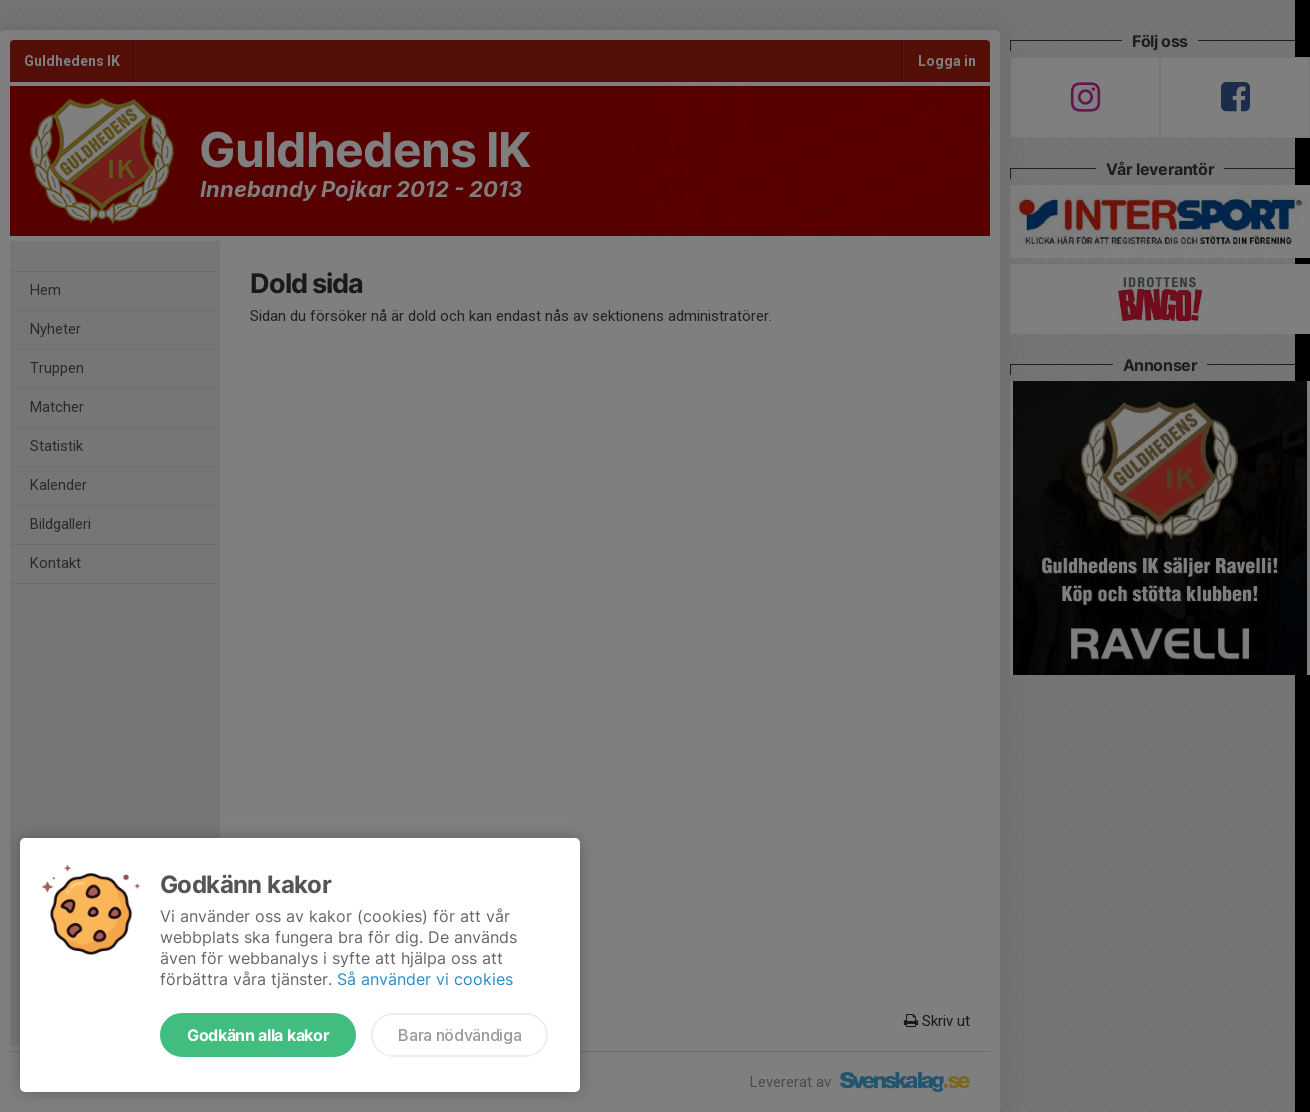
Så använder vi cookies (425, 979)
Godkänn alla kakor (258, 1035)
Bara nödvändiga (459, 1035)
